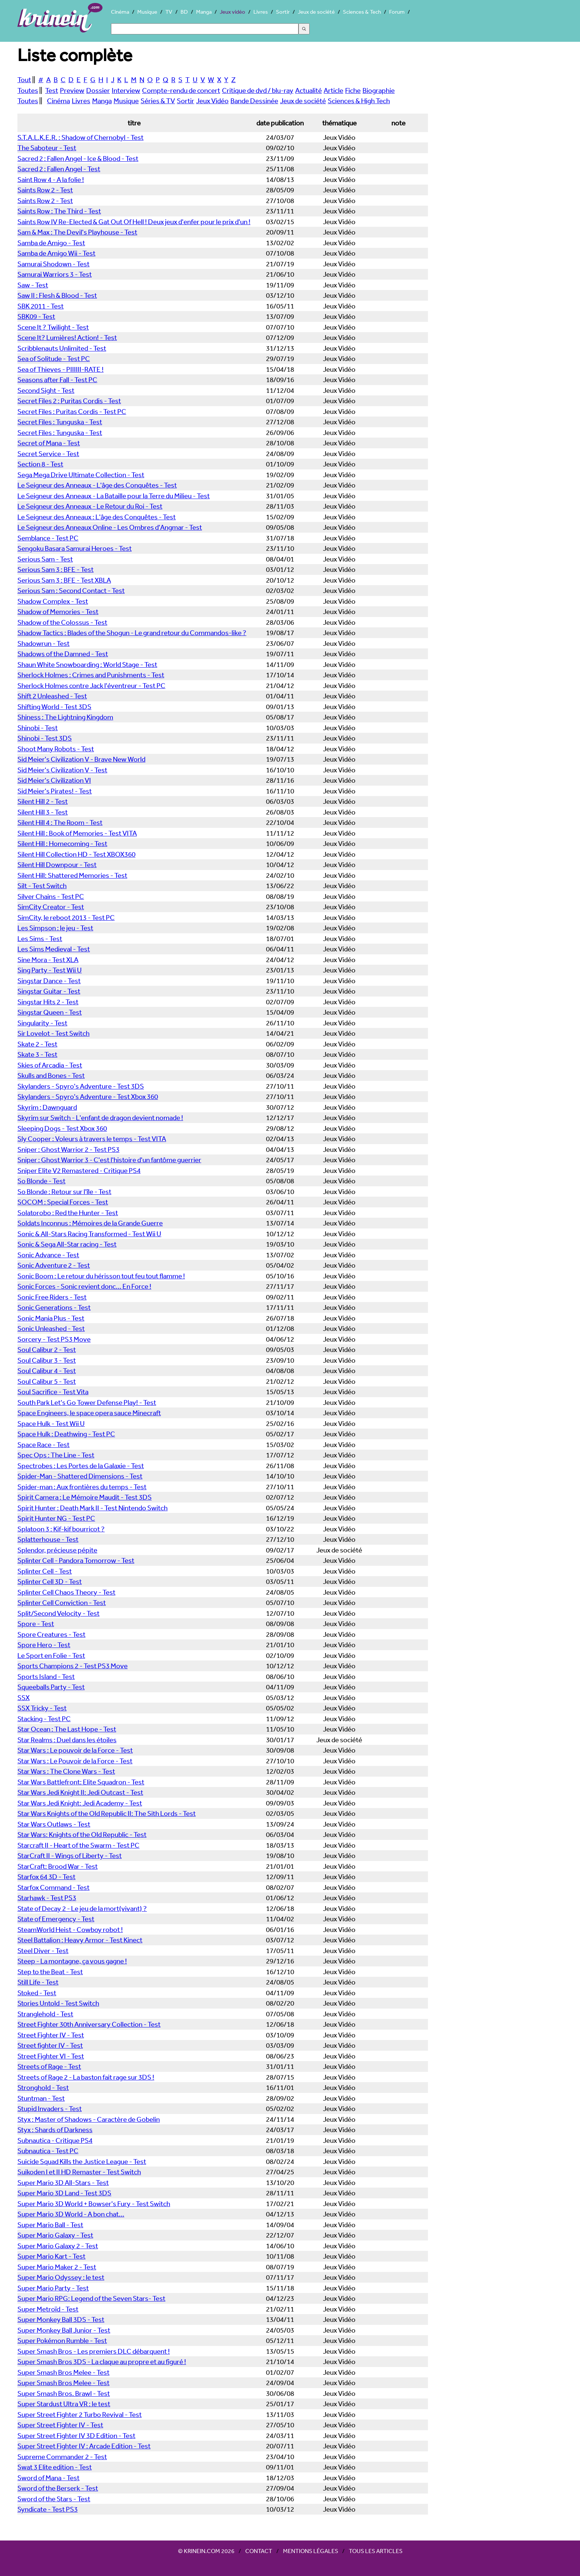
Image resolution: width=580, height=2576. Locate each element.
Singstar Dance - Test (49, 981)
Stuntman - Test (41, 2098)
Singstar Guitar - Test (48, 991)
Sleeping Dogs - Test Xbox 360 (62, 1128)
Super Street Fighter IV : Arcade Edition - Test (84, 2446)
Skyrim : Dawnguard (47, 1107)
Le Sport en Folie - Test (51, 1655)
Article (333, 90)
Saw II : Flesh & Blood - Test (57, 295)
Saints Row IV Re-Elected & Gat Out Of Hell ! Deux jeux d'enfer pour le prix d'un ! (133, 222)
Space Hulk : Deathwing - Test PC (66, 1434)
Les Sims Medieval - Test (53, 949)
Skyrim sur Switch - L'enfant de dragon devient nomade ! (100, 1117)
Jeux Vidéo (212, 101)
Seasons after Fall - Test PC (57, 379)
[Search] (205, 28)
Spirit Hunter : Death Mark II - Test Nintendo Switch (92, 1508)
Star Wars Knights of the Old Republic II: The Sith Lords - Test (106, 1813)
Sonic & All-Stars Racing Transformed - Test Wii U (89, 1234)
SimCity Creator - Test (50, 907)
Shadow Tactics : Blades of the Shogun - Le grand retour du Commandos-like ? (131, 632)
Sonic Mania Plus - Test (50, 1318)
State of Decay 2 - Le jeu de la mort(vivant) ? (82, 1908)
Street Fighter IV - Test (50, 2035)
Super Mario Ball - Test (50, 2225)
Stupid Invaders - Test (49, 2108)
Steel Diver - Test (42, 1950)
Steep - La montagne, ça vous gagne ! (72, 1961)
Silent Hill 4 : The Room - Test (59, 822)
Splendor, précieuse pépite (57, 1550)
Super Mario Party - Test (53, 2288)
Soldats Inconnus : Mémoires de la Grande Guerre (90, 1223)
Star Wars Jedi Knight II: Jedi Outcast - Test (80, 1792)
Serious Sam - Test (45, 559)
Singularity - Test (42, 1023)
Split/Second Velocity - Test (58, 1613)
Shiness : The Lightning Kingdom (65, 717)
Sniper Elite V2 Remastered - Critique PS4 (79, 1170)
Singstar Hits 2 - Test (47, 1002)
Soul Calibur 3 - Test (46, 1360)
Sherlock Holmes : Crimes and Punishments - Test (90, 675)
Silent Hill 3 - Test (42, 812)
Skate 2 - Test (37, 1044)
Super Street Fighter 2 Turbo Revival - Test (79, 2414)
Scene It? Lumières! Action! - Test (67, 337)
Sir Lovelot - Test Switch (53, 1033)
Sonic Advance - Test (48, 1255)
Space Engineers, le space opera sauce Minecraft (89, 1413)
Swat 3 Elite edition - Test (54, 2467)
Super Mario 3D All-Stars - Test (63, 2182)
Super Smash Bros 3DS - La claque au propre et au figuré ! (101, 2361)
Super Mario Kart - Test (51, 2256)
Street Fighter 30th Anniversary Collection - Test (89, 2024)
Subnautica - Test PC (47, 2151)
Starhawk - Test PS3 (46, 1898)
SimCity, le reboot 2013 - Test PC (66, 917)
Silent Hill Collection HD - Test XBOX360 (76, 854)
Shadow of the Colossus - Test (62, 622)
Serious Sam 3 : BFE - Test (55, 569)
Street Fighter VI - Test (50, 2056)
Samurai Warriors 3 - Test (54, 274)
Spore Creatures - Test (51, 1634)
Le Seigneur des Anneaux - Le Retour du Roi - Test (89, 506)
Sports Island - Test (46, 1676)
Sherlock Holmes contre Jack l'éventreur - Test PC (91, 685)
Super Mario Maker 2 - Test (56, 2267)
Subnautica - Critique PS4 (54, 2140)
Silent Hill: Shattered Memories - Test (72, 875)
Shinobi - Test (37, 728)
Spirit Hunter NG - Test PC (56, 1518)
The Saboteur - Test (46, 148)
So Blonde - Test (41, 1181)
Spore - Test (35, 1623)
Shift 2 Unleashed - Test (52, 696)
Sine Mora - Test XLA (47, 959)
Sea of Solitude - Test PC (53, 358)
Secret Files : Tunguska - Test (59, 422)
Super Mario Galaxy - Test (55, 2235)
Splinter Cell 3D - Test (49, 1581)
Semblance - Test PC (47, 538)
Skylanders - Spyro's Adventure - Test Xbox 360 (87, 1096)
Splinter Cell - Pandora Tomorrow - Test (75, 1560)
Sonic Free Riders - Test (52, 1297)
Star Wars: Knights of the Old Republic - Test (81, 1834)
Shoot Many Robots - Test (55, 749)
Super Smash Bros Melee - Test (63, 2372)
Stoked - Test (36, 1993)
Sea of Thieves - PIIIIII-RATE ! (60, 369)
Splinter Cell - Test (44, 1571)
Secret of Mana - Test (48, 443)
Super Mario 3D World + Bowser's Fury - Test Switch (93, 2203)
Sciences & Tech (362, 11)
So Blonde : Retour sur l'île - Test (64, 1191)
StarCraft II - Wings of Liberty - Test (69, 1855)
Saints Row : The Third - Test (59, 211)
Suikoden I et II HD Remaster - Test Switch (79, 2172)
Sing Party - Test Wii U (49, 970)
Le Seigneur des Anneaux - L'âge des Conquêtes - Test (97, 485)
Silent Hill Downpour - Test (57, 864)
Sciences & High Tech (359, 101)
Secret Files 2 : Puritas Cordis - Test (69, 401)
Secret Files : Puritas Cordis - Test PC (71, 411)
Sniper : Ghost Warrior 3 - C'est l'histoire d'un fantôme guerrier (109, 1160)
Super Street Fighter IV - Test (60, 2425)
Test (51, 90)
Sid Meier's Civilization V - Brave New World (81, 759)
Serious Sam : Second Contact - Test (71, 590)
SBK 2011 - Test (40, 306)
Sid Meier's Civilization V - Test (62, 770)
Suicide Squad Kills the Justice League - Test (81, 2161)
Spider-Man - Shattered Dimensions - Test (79, 1476)
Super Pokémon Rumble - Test (62, 2340)
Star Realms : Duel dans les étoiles (67, 1740)
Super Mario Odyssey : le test (60, 2277)
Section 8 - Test (40, 464)
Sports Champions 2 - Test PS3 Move (72, 1666)
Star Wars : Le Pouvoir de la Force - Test (74, 1761)
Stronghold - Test (43, 2087)
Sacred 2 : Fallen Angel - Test (58, 169)
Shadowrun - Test (43, 643)
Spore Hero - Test (43, 1645)
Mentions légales (310, 2551)
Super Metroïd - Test (47, 2309)
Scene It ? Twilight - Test (53, 327)
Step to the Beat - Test (50, 1972)
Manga (204, 11)
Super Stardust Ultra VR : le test (63, 2404)
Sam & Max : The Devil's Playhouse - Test (77, 232)
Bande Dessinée (254, 101)
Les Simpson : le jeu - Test (55, 928)
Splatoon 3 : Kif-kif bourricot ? (61, 1529)
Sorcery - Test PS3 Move (54, 1339)
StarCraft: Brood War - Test (57, 1866)
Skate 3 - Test (37, 1054)
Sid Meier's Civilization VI (54, 780)
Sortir (283, 11)
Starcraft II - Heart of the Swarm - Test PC (78, 1845)
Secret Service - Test (48, 453)
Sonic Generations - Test (54, 1307)
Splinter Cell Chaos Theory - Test (66, 1592)
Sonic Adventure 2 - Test (53, 1265)
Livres (260, 11)
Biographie (378, 90)
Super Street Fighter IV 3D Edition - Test (76, 2435)
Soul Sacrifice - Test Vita (52, 1392)
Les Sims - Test (39, 938)
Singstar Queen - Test (49, 1012)
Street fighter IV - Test (50, 2045)
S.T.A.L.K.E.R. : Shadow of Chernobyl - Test (80, 137)
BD (184, 11)
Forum (397, 11)
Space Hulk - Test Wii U (51, 1423)
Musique (147, 11)
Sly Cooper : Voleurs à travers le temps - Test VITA (91, 1138)
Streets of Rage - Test (49, 2066)
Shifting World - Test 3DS (54, 706)
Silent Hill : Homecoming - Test (62, 843)
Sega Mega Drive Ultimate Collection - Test (80, 475)
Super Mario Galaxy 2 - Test (57, 2246)
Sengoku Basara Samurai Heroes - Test (74, 548)
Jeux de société (316, 11)
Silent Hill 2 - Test (42, 801)
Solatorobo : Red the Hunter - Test (67, 1212)
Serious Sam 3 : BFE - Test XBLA (64, 580)
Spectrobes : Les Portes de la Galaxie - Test (80, 1465)
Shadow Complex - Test (52, 601)
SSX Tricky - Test (42, 1708)
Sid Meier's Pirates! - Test (54, 791)
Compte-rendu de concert (181, 90)
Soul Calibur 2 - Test (46, 1349)
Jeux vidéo (232, 11)
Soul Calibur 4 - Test (46, 1370)
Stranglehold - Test (45, 2014)
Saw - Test (32, 285)
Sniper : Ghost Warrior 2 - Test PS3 (68, 1149)
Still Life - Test (37, 1982)
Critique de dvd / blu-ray (257, 90)
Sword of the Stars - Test (53, 2499)
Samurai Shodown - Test (53, 264)
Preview (72, 90)
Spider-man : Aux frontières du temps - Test (81, 1487)
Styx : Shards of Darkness (54, 2129)
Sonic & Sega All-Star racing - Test (67, 1244)
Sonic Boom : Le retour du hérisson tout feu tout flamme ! (101, 1276)
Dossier (98, 90)
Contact (258, 2551)
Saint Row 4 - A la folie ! (50, 179)
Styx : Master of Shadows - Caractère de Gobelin (88, 2119)
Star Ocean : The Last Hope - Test (66, 1729)
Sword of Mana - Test (48, 2478)
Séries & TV (158, 101)
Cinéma (120, 11)
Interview (126, 90)
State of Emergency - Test (55, 1919)
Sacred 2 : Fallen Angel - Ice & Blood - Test (77, 158)
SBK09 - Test (36, 316)
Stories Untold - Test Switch (58, 2003)
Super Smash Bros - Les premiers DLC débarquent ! (93, 2351)
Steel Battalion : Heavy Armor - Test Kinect (79, 1940)
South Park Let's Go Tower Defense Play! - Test (86, 1402)
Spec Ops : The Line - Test (55, 1455)
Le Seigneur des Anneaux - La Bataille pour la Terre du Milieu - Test (113, 496)
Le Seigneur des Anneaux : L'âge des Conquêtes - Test (96, 517)
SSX (23, 1697)
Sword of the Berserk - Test (57, 2488)
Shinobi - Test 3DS (44, 738)
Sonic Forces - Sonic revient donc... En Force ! (84, 1286)
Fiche (353, 90)
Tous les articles (375, 2551)
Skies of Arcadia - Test (49, 1065)
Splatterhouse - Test (47, 1539)
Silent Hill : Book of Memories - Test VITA (77, 833)
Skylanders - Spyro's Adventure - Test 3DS (80, 1086)
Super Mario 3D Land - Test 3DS (64, 2193)
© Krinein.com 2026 (206, 2551)
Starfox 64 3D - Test (46, 1876)
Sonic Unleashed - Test (51, 1328)
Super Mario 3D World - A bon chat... (70, 2214)
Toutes (27, 90)
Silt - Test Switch (42, 885)
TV (168, 11)
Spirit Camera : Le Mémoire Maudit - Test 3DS (84, 1497)
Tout (24, 79)
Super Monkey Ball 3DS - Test (60, 2319)
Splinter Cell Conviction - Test (61, 1602)
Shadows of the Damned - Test (62, 654)
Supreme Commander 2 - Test (62, 2456)
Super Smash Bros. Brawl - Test (63, 2393)
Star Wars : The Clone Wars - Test (66, 1771)
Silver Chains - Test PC (50, 896)
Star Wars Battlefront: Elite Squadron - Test (80, 1782)
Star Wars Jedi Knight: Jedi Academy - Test (79, 1803)
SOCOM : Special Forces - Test (62, 1202)
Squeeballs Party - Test (51, 1687)
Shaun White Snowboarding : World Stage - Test (87, 664)
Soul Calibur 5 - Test (46, 1381)
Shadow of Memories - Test (57, 611)
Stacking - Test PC (44, 1718)
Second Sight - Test (45, 390)
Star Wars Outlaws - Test (53, 1824)
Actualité (308, 90)
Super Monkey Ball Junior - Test (63, 2330)
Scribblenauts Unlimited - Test (61, 348)
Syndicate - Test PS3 (47, 2509)
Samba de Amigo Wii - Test (56, 253)
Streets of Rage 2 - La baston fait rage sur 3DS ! (85, 2077)
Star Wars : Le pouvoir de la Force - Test (75, 1750)
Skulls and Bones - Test (51, 1075)
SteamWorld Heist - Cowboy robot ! (70, 1929)
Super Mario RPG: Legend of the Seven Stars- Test (91, 2298)
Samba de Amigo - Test (51, 243)
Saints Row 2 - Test (45, 190)
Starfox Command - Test (53, 1887)
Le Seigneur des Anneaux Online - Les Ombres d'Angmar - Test (109, 527)
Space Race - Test (43, 1444)
